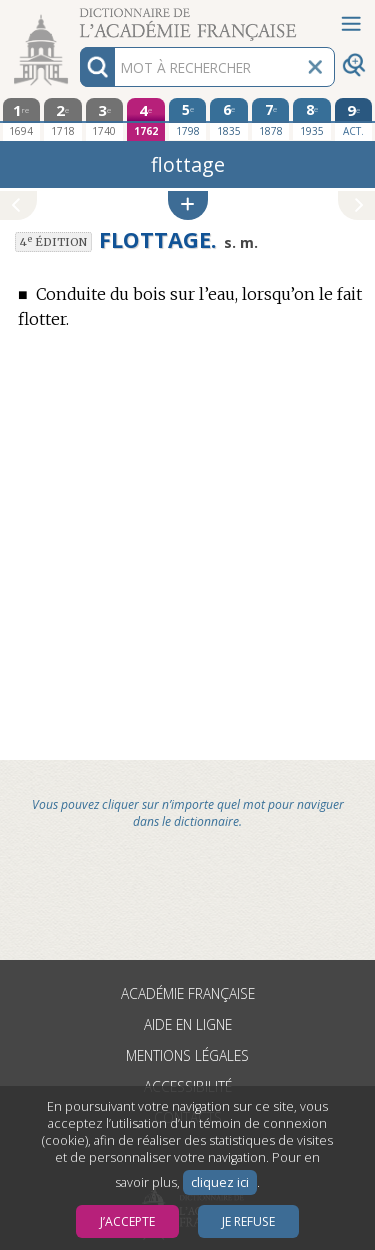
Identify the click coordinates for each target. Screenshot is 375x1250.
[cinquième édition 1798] (188, 119)
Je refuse (248, 1221)
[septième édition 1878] (271, 119)
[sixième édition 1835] (229, 119)
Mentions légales (187, 1055)
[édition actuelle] (354, 119)
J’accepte (127, 1221)
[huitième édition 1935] (312, 119)
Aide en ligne (188, 1024)
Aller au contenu (78, 17)
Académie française (188, 993)
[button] (188, 205)
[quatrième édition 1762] (146, 119)
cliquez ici (220, 1182)
